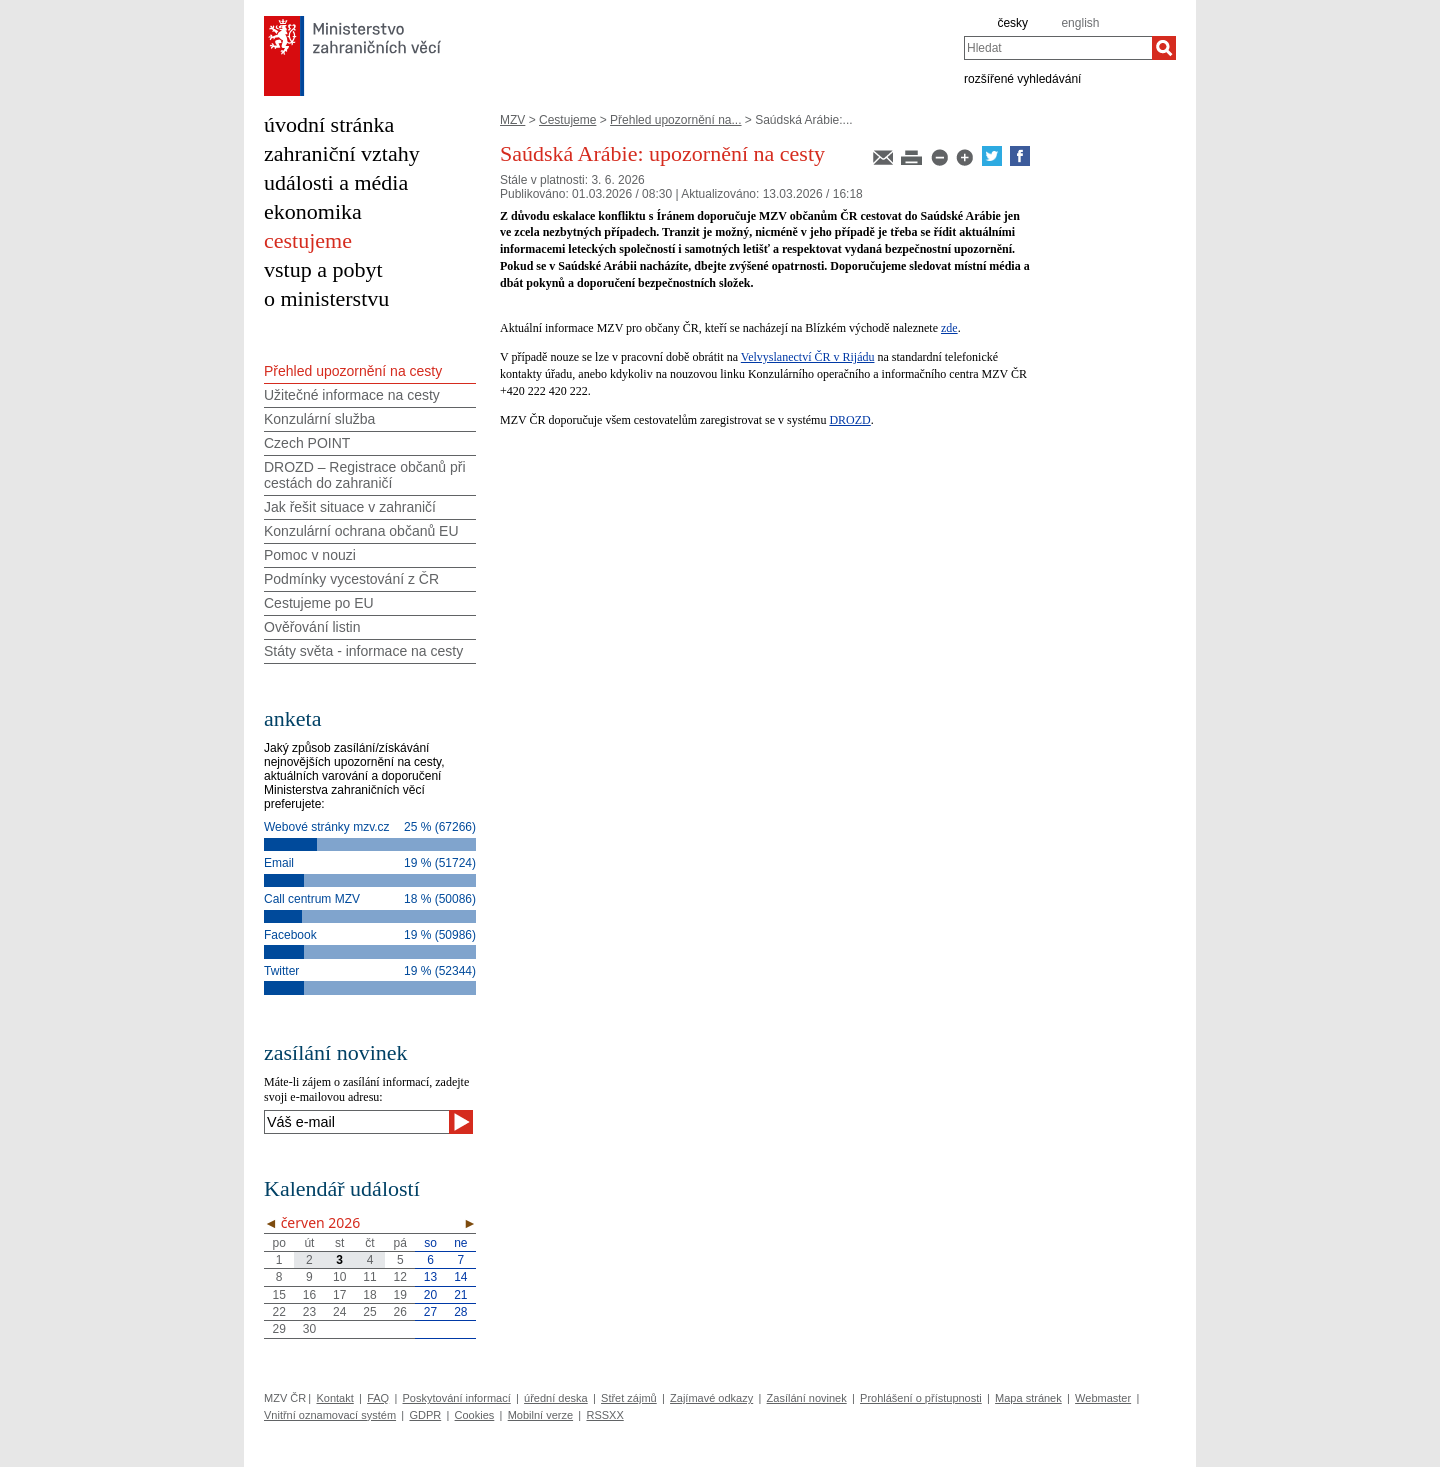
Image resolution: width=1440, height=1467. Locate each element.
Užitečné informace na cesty (352, 395)
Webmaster (1103, 1398)
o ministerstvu (326, 298)
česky (1012, 23)
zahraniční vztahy (342, 153)
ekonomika (313, 211)
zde (949, 328)
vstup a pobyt (323, 269)
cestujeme (308, 240)
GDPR (425, 1415)
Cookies (475, 1415)
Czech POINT (307, 443)
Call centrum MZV (312, 899)
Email (279, 863)
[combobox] (1058, 48)
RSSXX (604, 1415)
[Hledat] (1164, 48)
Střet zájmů (629, 1398)
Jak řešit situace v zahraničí (350, 507)
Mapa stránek (1028, 1398)
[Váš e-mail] (356, 1122)
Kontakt (334, 1398)
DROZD (849, 420)
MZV (512, 120)
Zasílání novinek (807, 1398)
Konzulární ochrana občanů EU (361, 531)
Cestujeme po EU (319, 603)
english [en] (1080, 23)
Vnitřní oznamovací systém (330, 1415)
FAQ (378, 1398)
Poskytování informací (457, 1398)
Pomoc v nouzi (310, 555)
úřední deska (556, 1398)
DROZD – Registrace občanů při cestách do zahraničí (365, 475)
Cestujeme (567, 120)
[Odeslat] (461, 1122)
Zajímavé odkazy (711, 1398)
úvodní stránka (329, 124)
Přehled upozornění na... (675, 120)
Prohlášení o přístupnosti (921, 1398)
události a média (336, 182)
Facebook (290, 935)
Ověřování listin (312, 627)
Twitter (281, 971)
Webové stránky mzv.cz (327, 827)
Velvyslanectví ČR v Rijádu (808, 357)
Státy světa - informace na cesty (363, 651)
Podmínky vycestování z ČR (351, 579)
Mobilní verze (540, 1415)
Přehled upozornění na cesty (353, 371)
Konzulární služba (319, 419)
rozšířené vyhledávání (1022, 78)
